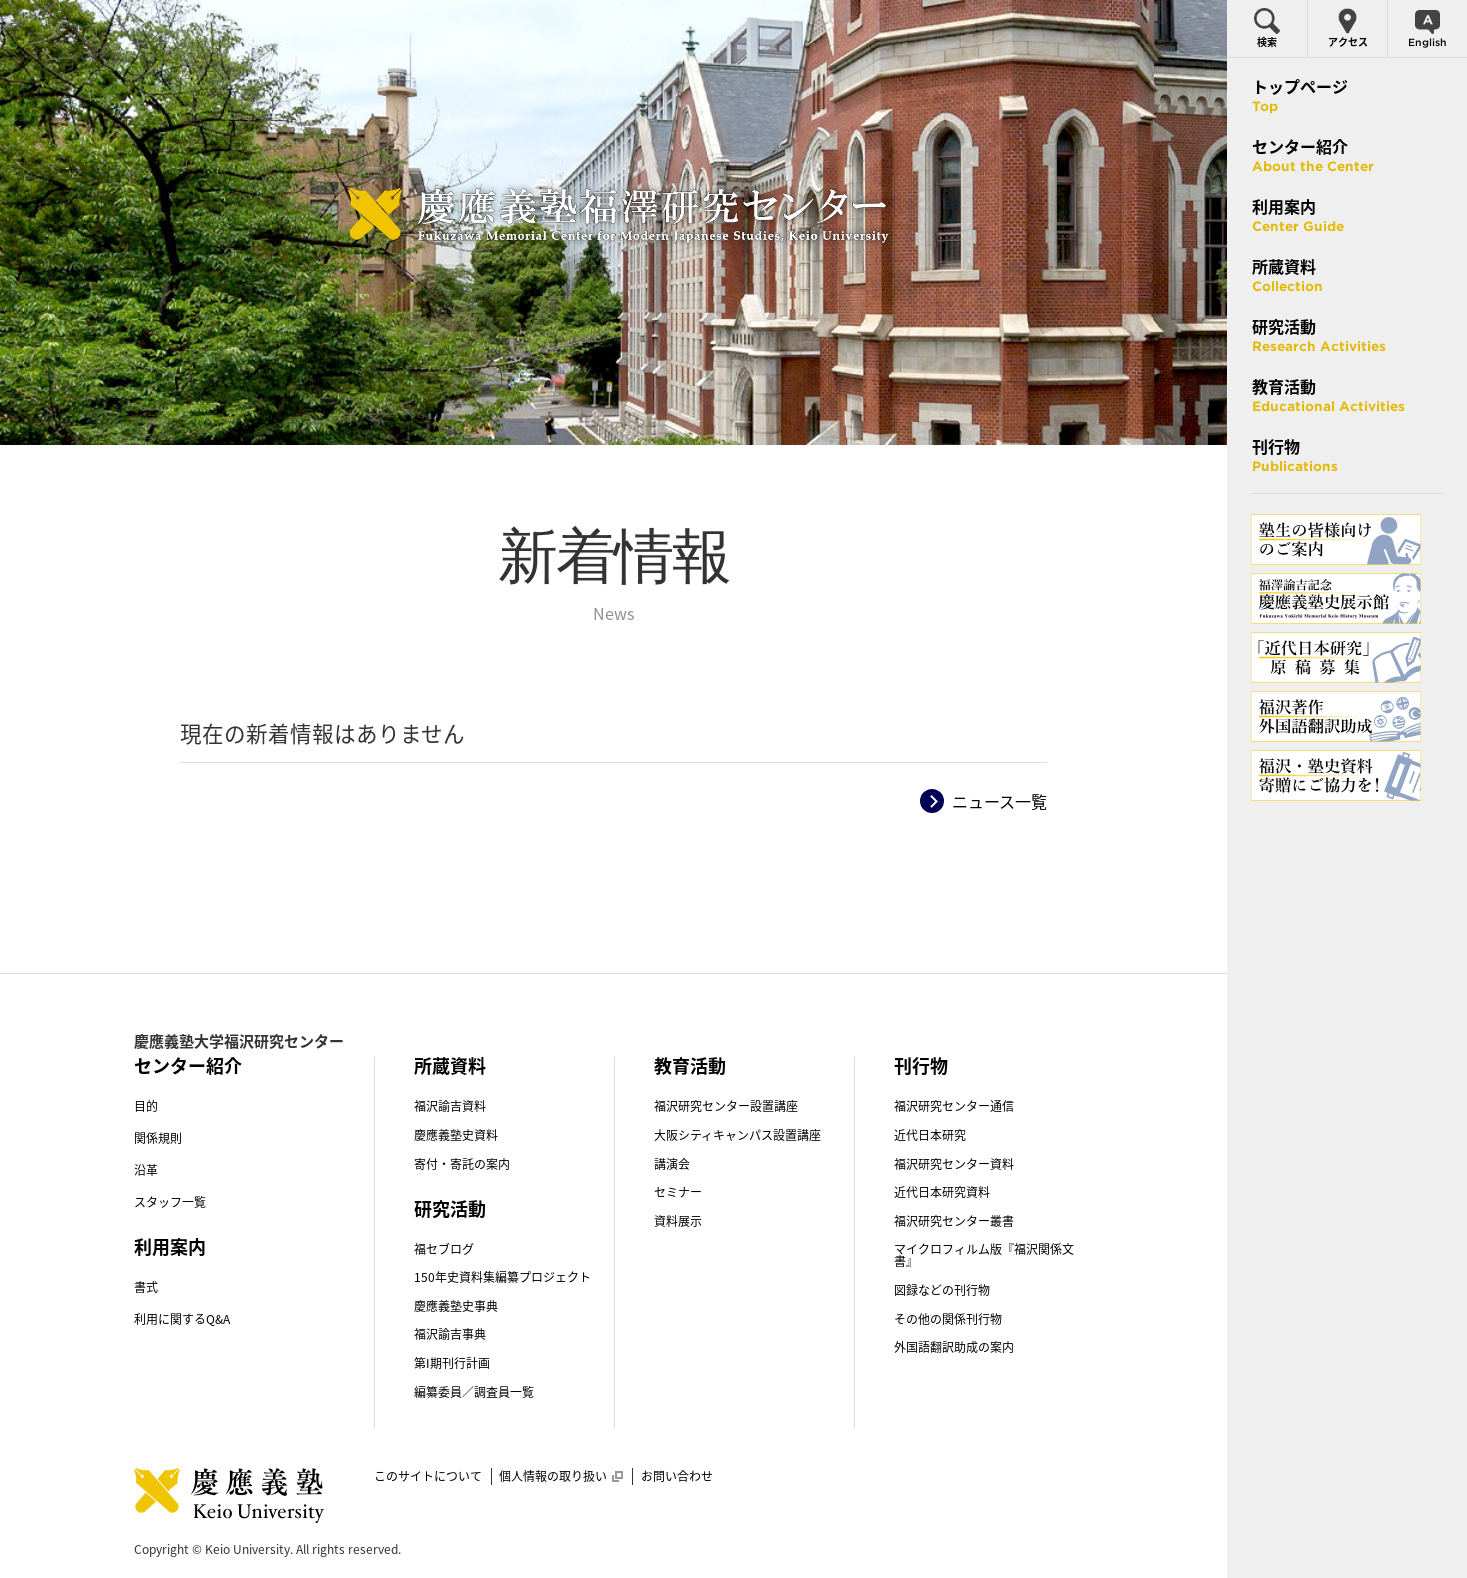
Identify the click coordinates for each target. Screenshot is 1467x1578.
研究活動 (450, 1208)
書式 (146, 1287)
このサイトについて (428, 1476)
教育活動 (690, 1065)
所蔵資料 (450, 1065)
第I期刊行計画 (452, 1363)
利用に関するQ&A (182, 1319)
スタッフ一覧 (170, 1202)
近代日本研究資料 (942, 1192)
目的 (146, 1106)
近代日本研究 (930, 1135)
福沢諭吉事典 (450, 1334)
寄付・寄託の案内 (462, 1164)
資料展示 (678, 1221)
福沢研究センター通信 (954, 1106)
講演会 (672, 1164)
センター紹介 (188, 1065)
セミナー (678, 1192)
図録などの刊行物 (942, 1290)
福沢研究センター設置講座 (726, 1106)
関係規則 (158, 1138)
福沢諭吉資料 (450, 1106)
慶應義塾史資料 (456, 1135)
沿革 (146, 1170)
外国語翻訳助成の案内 (954, 1347)
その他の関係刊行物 (948, 1319)
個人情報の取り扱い (561, 1476)
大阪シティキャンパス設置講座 (737, 1135)
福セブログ (444, 1249)
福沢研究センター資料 (954, 1164)
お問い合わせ (677, 1476)
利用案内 (170, 1246)
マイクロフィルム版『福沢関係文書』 (984, 1255)
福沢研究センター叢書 (954, 1221)
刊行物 (921, 1065)
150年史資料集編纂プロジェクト (502, 1277)
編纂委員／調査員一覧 (474, 1392)
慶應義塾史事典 (456, 1306)
